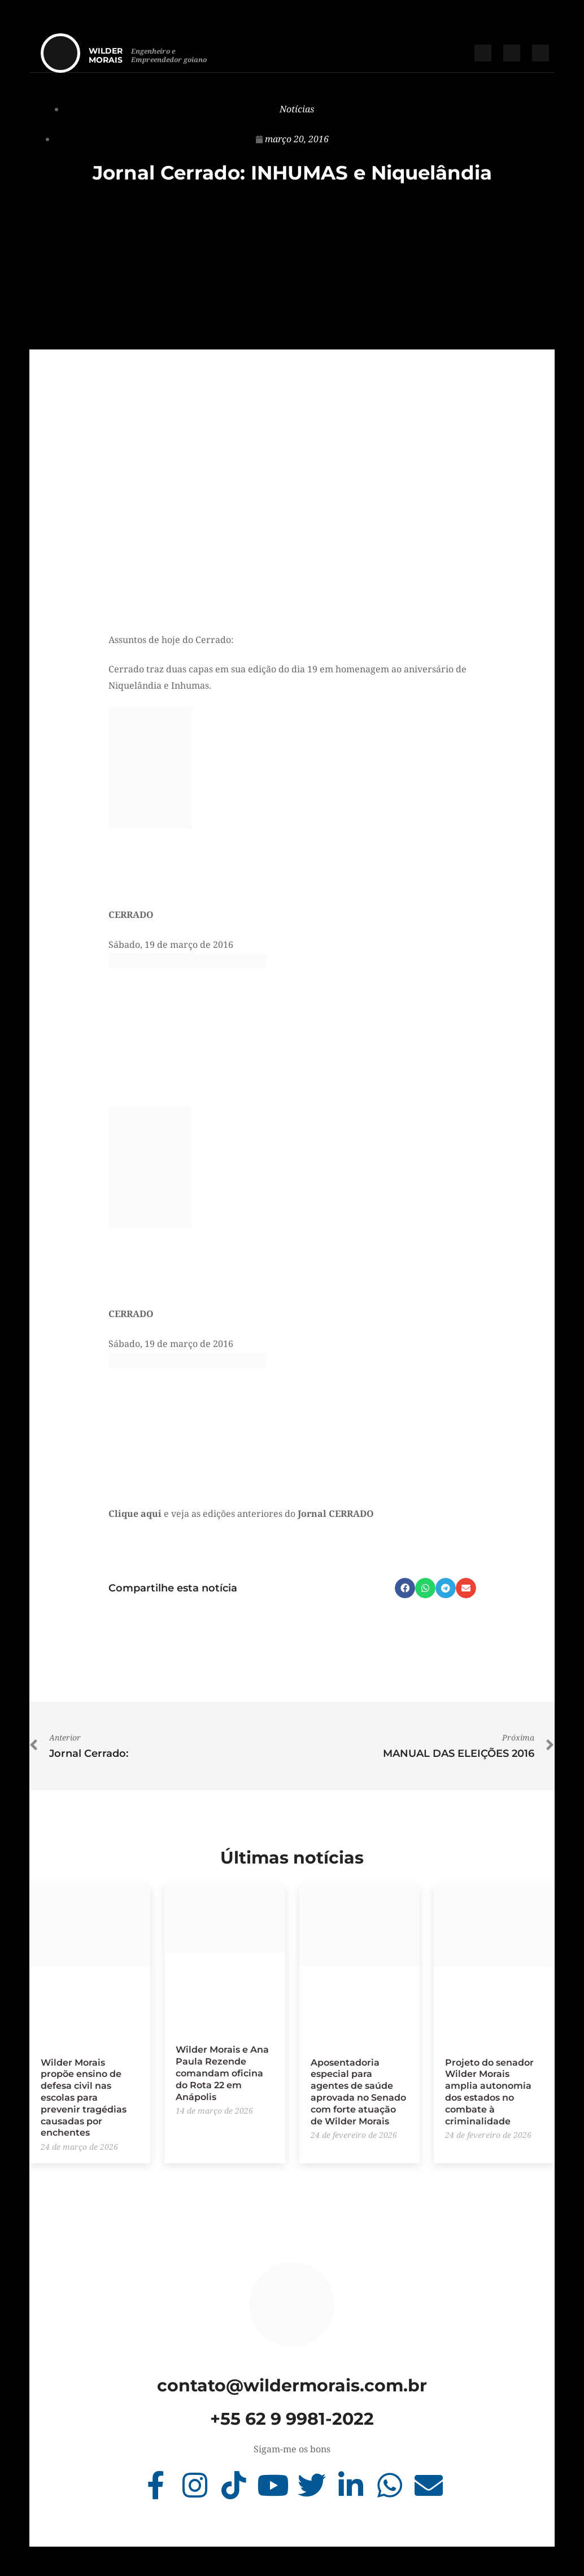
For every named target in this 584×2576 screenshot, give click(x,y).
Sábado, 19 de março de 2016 (170, 944)
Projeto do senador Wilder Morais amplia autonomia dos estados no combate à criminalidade (489, 2092)
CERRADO (131, 914)
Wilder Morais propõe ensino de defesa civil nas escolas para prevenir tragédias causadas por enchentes (84, 2097)
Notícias (297, 109)
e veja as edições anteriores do (241, 1513)
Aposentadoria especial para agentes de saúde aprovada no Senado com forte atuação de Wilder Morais (358, 2092)
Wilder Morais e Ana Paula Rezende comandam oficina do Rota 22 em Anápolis (222, 2073)
